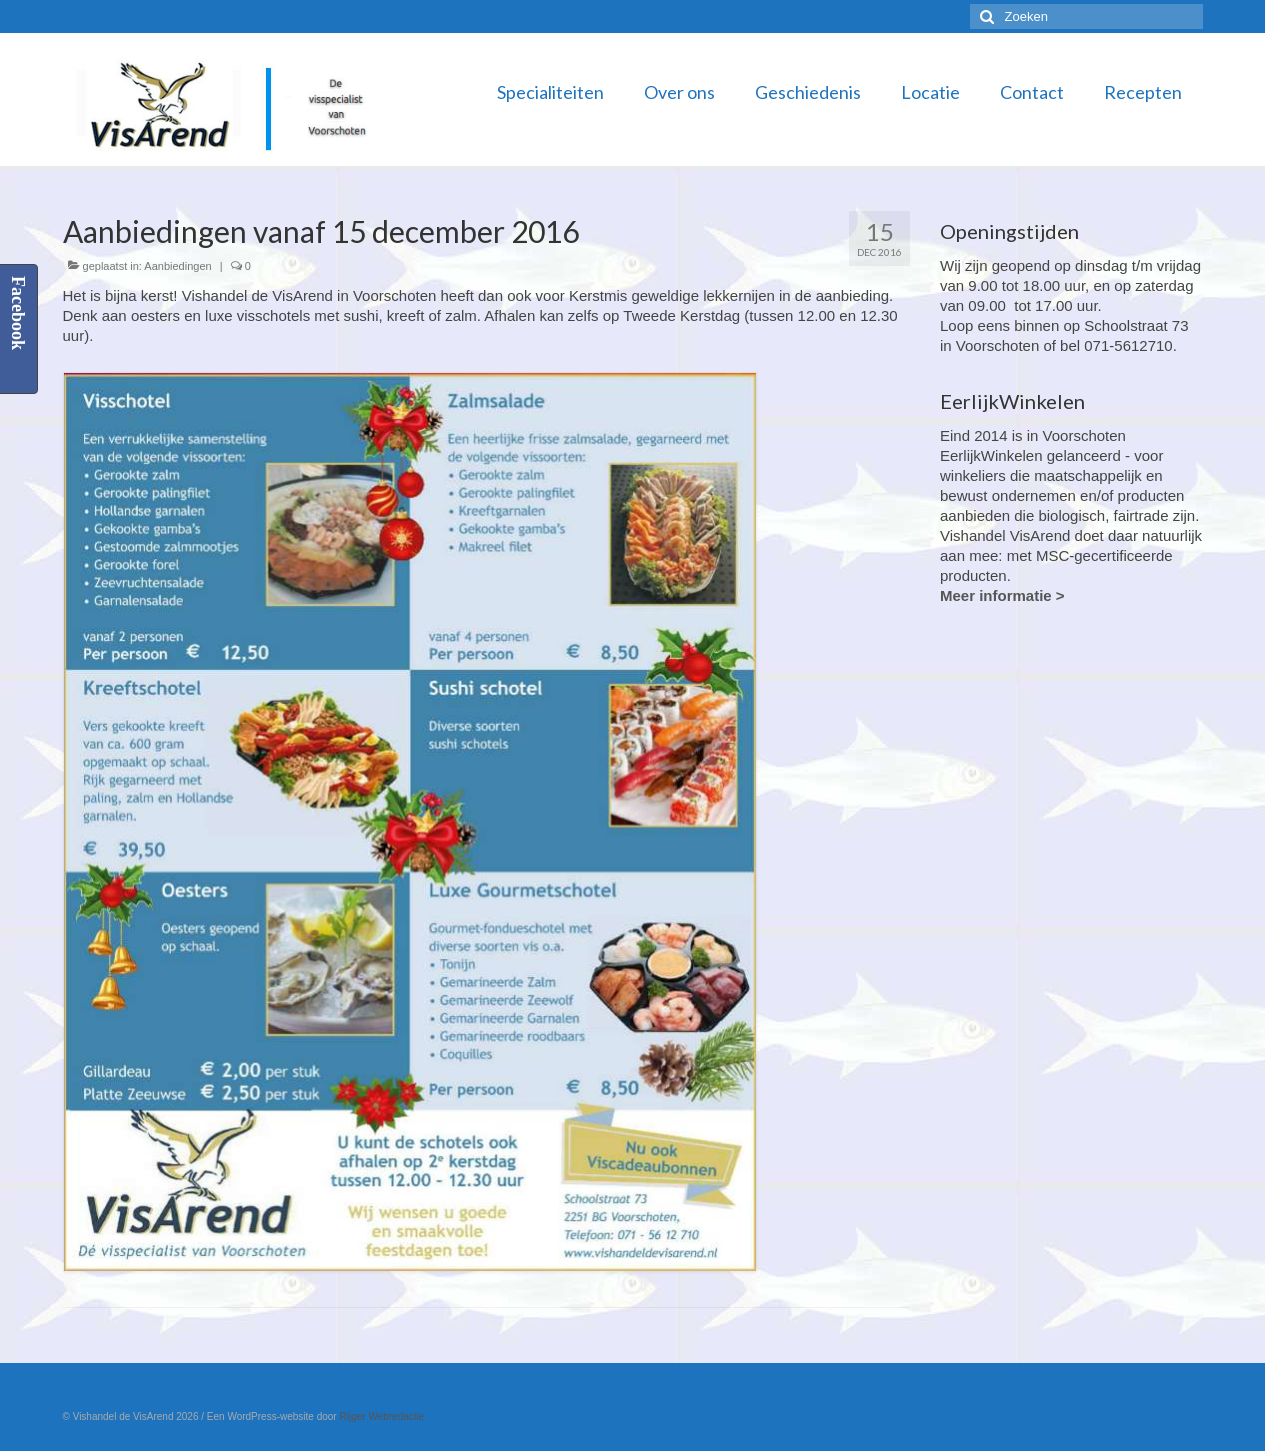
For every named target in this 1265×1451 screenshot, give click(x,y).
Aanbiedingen (177, 266)
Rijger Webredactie (381, 1416)
